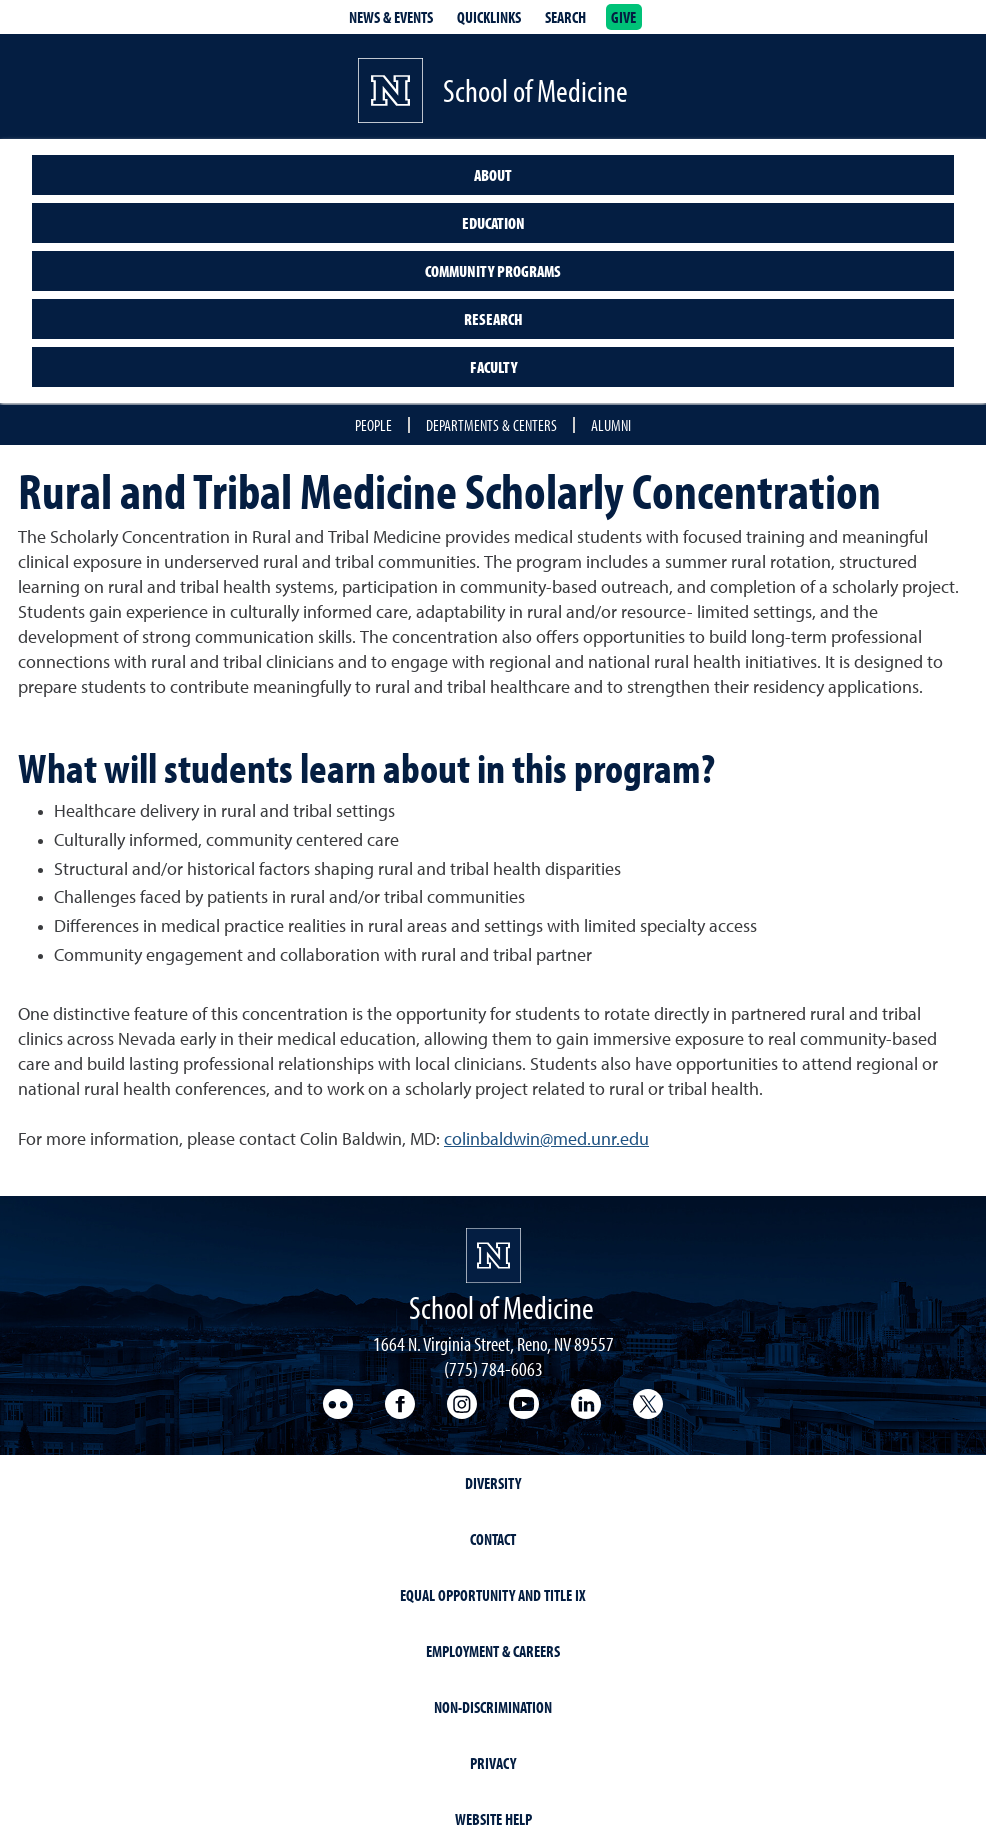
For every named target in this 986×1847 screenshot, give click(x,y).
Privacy (493, 1763)
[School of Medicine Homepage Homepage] (493, 1255)
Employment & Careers (493, 1651)
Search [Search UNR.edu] (565, 17)
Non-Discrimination (493, 1707)
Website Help (493, 1819)
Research (493, 319)
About (493, 175)
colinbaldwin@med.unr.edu (546, 1140)
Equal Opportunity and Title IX (493, 1595)
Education (493, 223)
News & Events (391, 17)
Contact (493, 1539)
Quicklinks (489, 17)
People (373, 425)
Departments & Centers (491, 425)
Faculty (493, 367)
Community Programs (493, 271)
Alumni (611, 425)
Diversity (493, 1483)
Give (624, 17)
